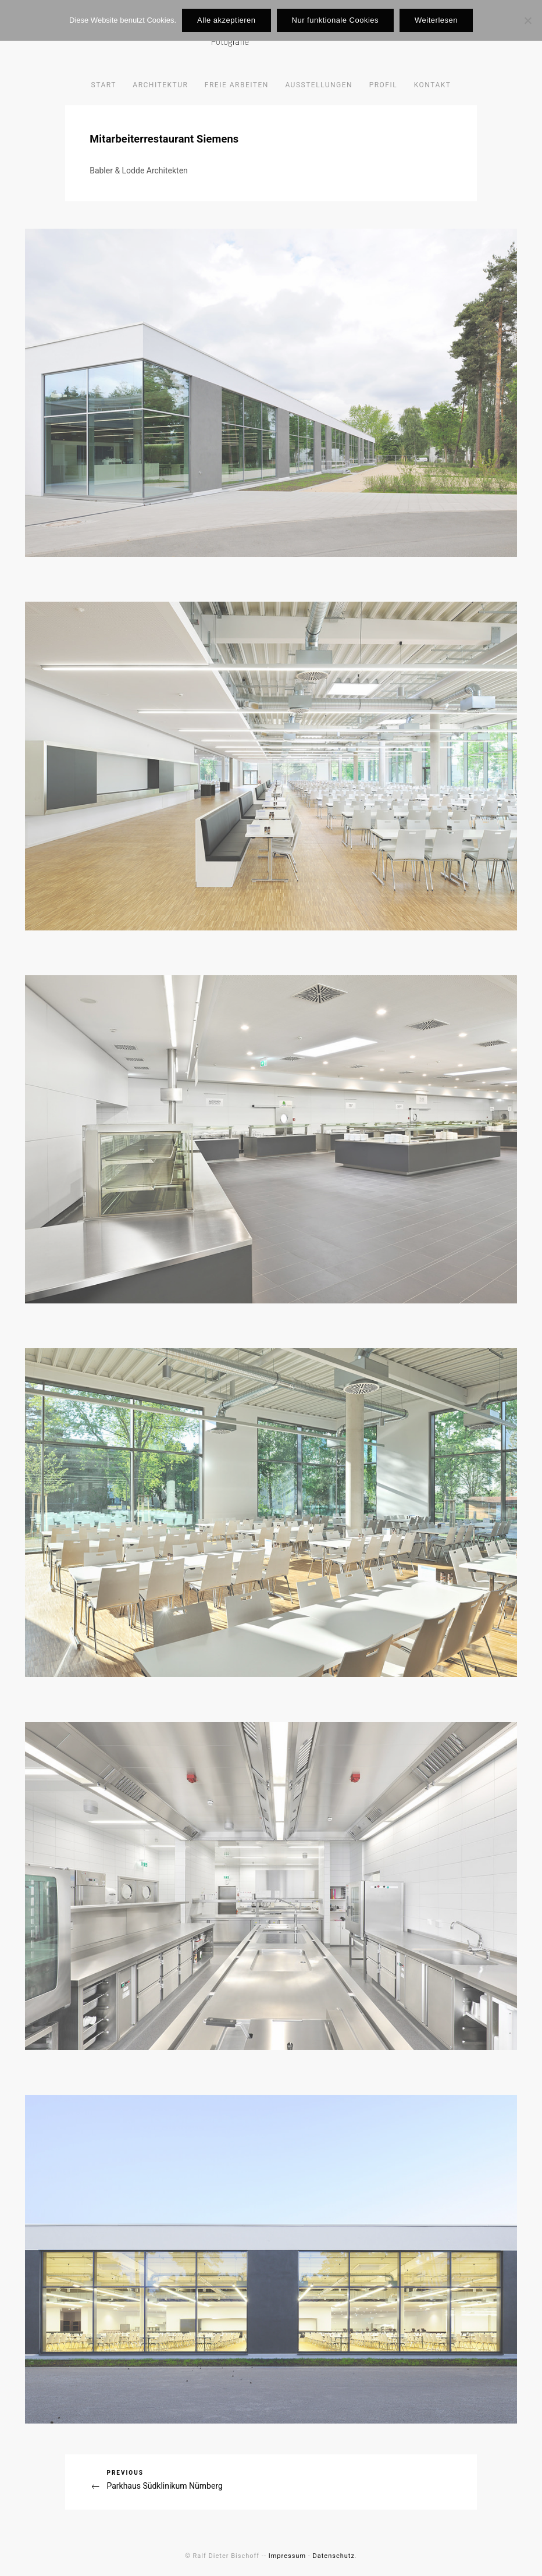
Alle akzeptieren (226, 20)
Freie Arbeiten (237, 85)
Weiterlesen (436, 20)
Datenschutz (334, 2556)
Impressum (287, 2556)
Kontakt (432, 85)
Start (103, 85)
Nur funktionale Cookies (335, 20)
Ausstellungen (318, 85)
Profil (383, 85)
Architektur (160, 85)
